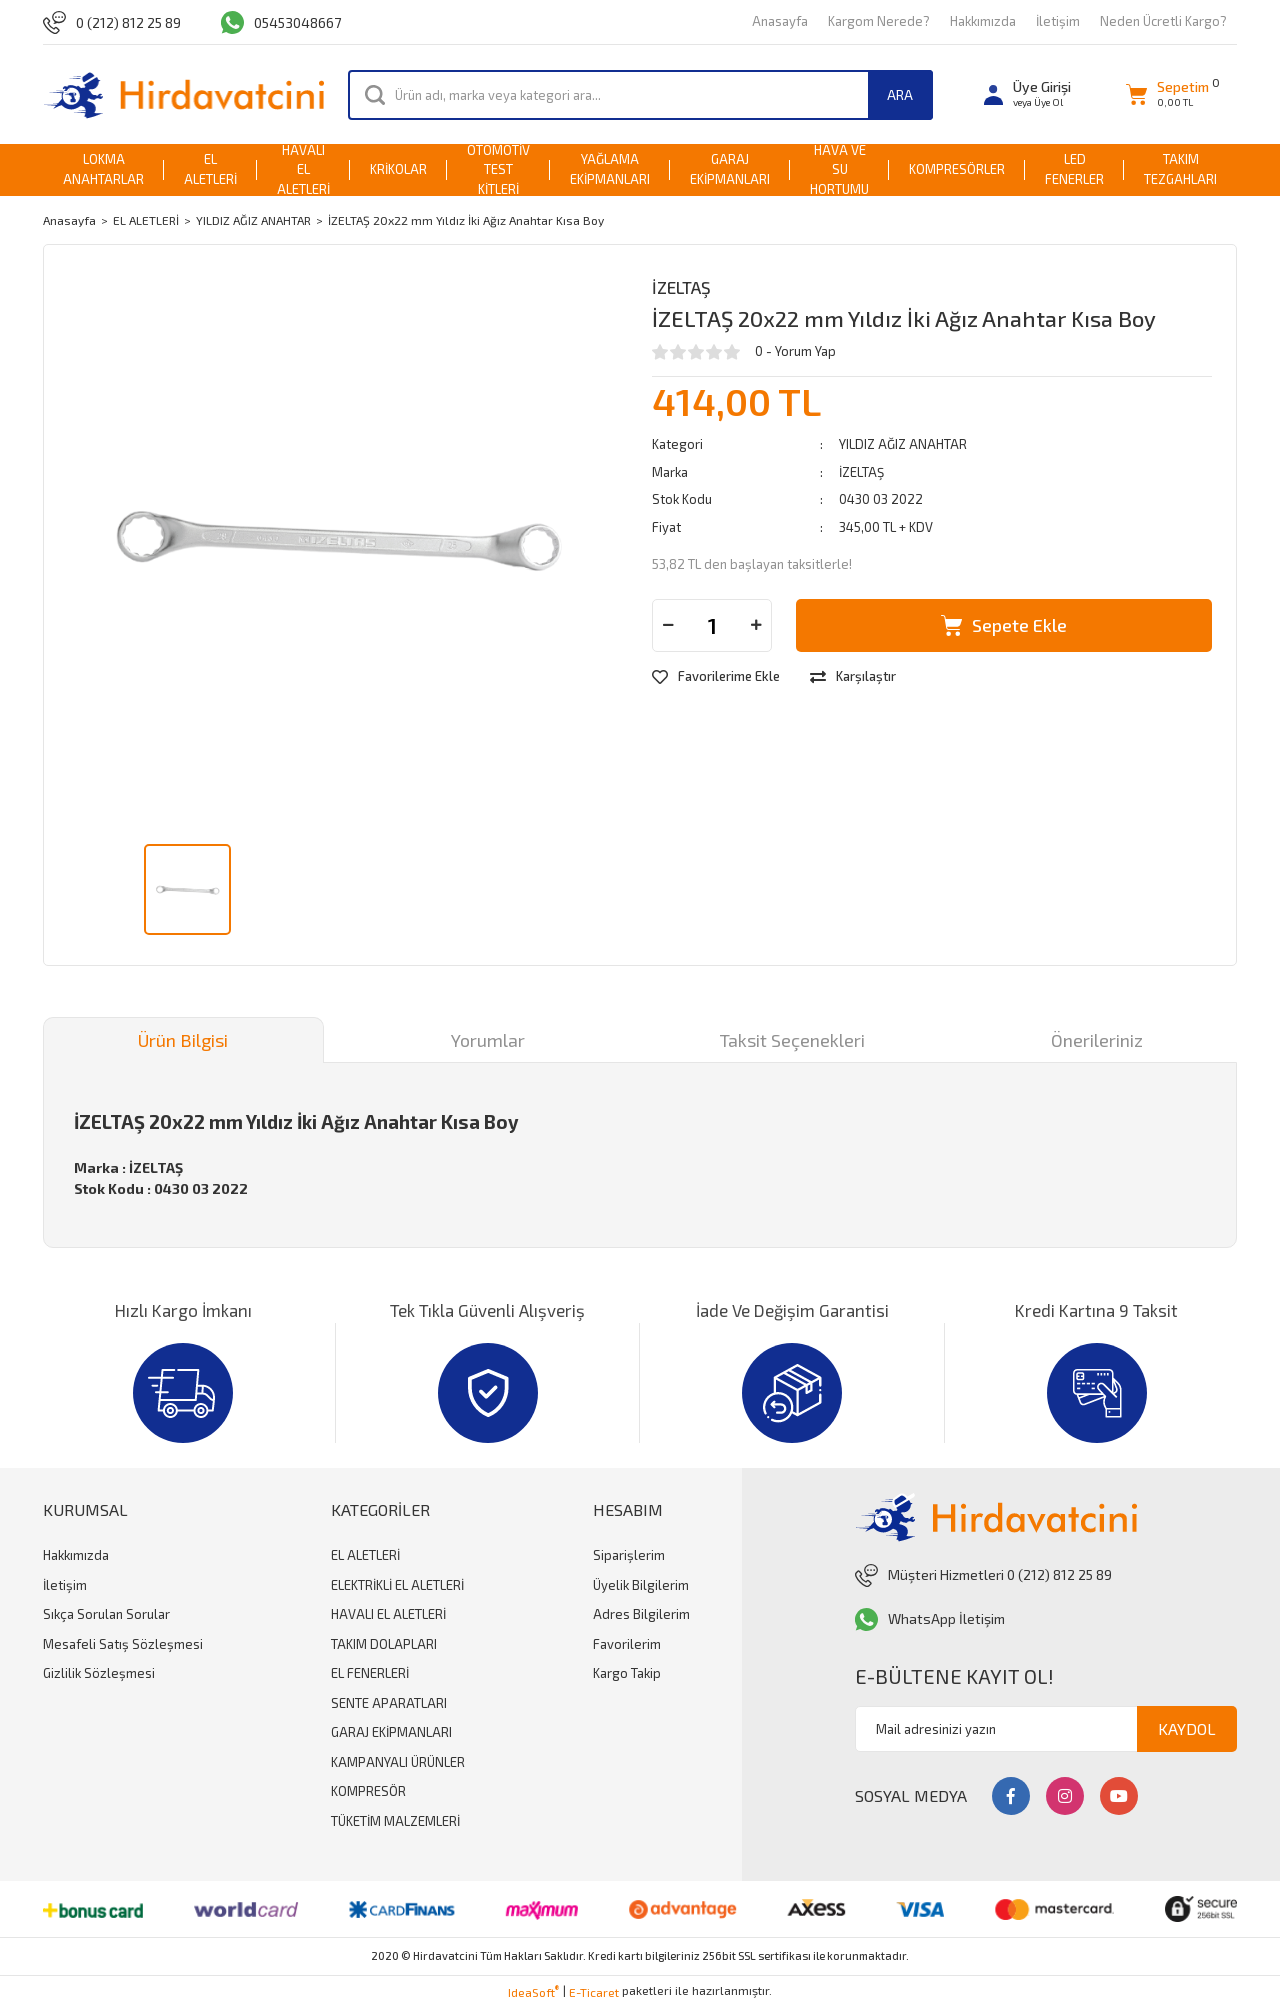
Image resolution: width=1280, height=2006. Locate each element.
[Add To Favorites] (716, 677)
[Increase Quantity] (756, 625)
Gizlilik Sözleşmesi (99, 1673)
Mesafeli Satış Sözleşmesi (123, 1644)
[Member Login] (1027, 94)
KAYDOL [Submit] (1187, 1728)
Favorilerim (627, 1644)
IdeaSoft (533, 1991)
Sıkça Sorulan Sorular (106, 1614)
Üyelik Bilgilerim (641, 1585)
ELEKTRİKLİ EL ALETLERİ (397, 1585)
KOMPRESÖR (368, 1791)
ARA (900, 94)
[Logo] (183, 94)
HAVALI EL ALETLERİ (388, 1614)
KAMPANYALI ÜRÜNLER (398, 1762)
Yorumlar (488, 1040)
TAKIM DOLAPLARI (384, 1644)
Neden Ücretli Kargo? (1163, 21)
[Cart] (1167, 94)
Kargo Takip (627, 1673)
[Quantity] (712, 625)
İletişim (1058, 21)
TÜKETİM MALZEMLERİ (395, 1821)
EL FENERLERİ (370, 1673)
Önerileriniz (1097, 1040)
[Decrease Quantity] (668, 625)
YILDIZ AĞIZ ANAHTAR (903, 444)
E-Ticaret (594, 1992)
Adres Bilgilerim (641, 1614)
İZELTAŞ (681, 287)
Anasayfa (780, 21)
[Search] (640, 95)
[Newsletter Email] (1046, 1729)
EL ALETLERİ (365, 1555)
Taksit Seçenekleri (792, 1040)
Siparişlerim (629, 1555)
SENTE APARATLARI (389, 1703)
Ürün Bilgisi (183, 1040)
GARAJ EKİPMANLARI (391, 1732)
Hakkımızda (983, 21)
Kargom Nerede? (879, 21)
